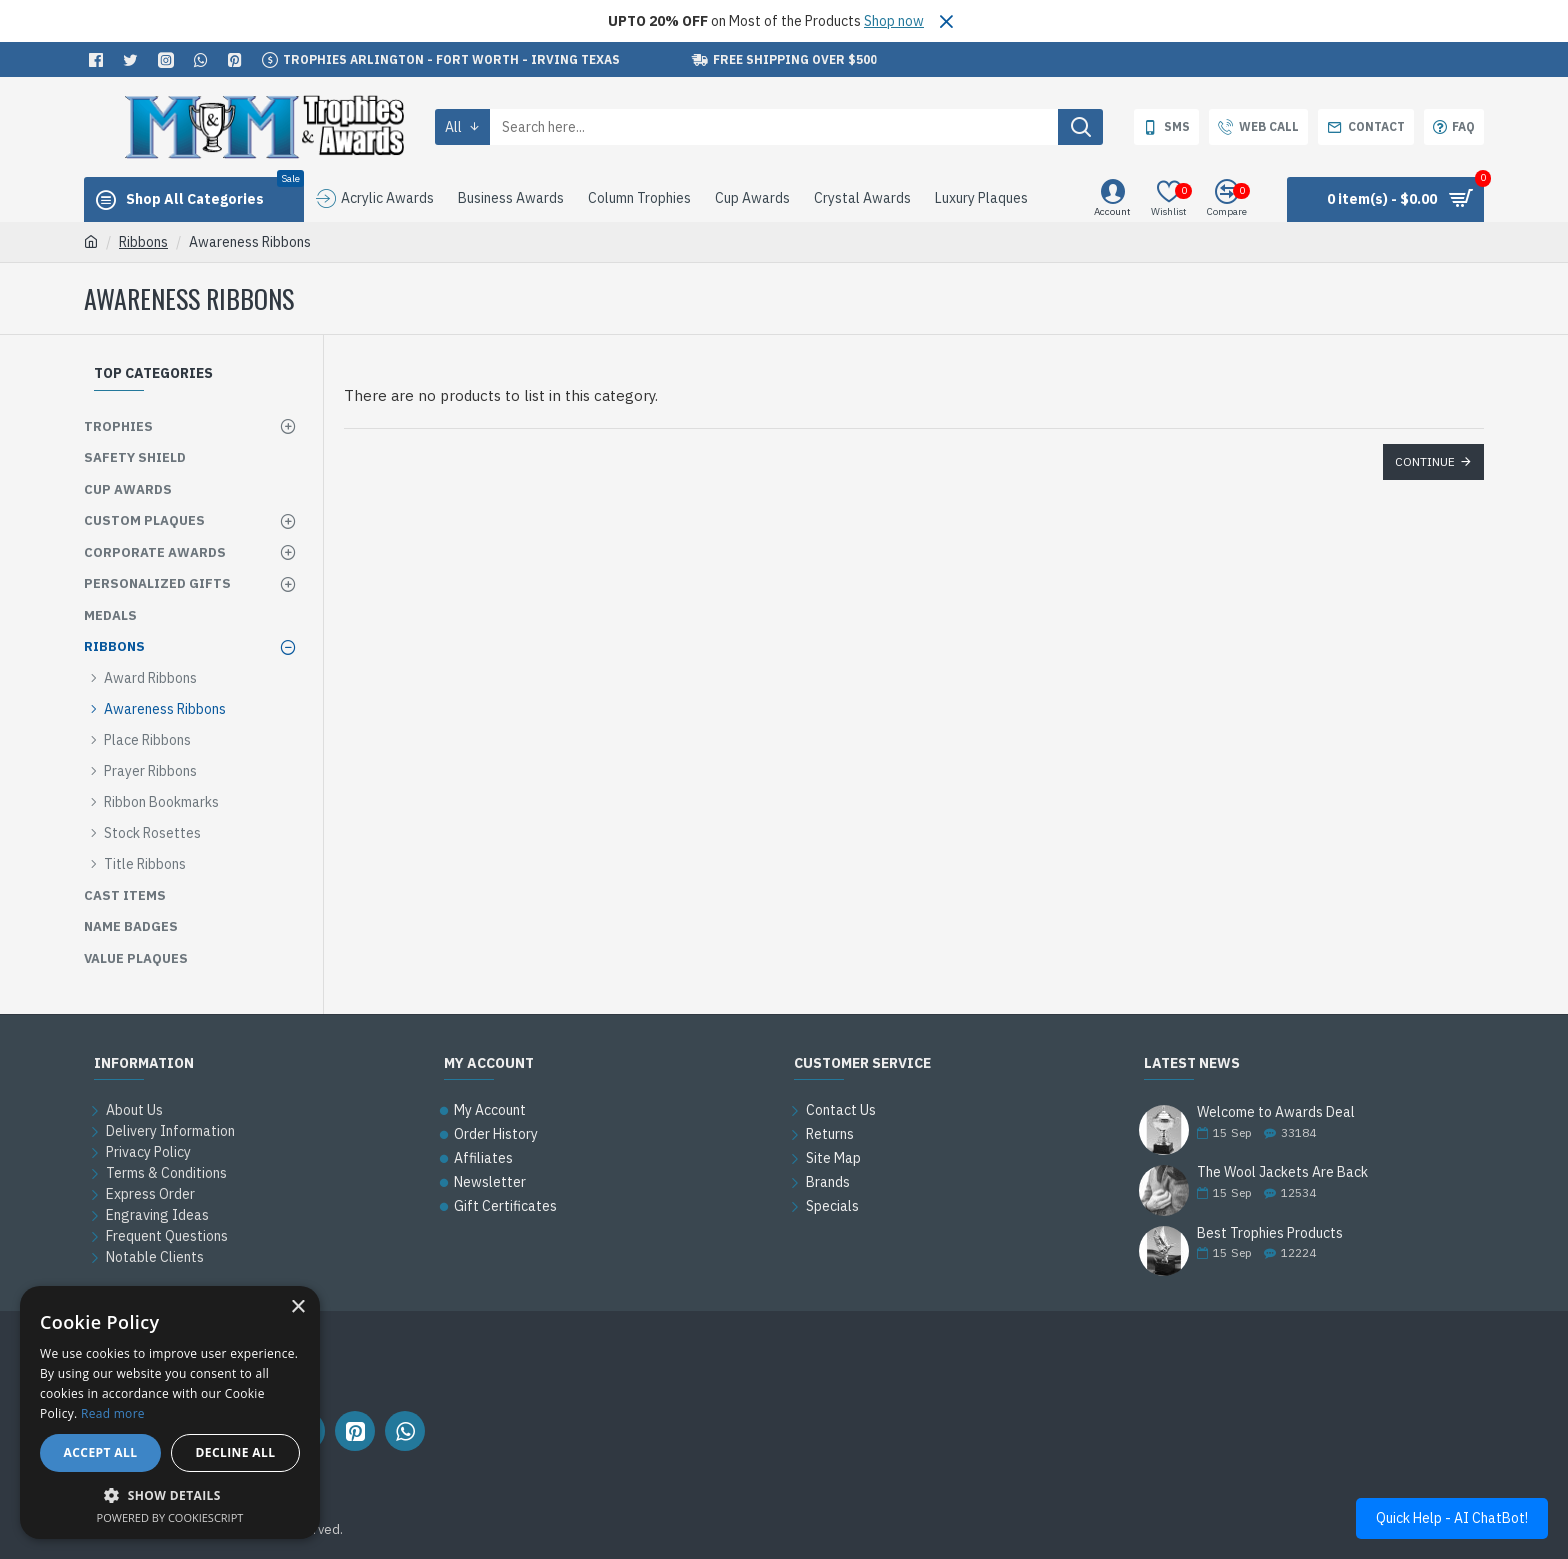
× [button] (297, 1307)
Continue (1425, 461)
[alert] (170, 1412)
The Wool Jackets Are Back (1282, 1172)
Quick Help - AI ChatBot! (1452, 1518)
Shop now (894, 21)
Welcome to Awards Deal (1276, 1112)
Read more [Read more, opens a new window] (113, 1413)
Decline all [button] (236, 1452)
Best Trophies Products (1270, 1233)
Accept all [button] (101, 1452)
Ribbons (143, 242)
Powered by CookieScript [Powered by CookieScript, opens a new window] (170, 1517)
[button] (170, 1495)
